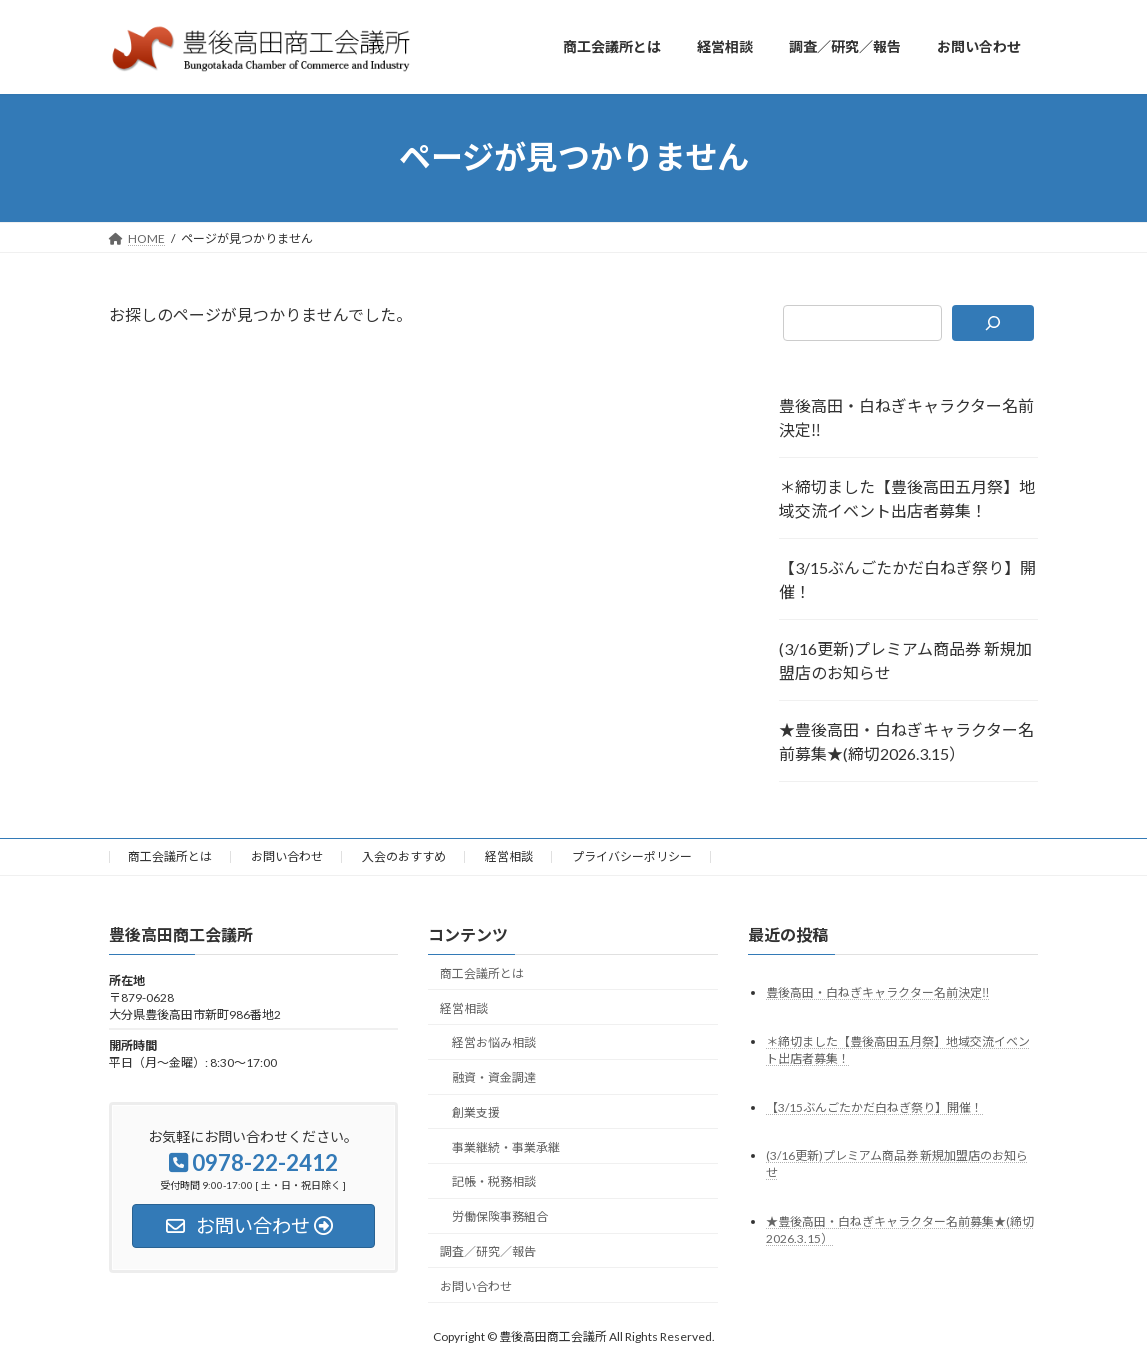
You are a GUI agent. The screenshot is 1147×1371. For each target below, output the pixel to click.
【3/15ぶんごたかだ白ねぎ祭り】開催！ (907, 579)
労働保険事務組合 (500, 1216)
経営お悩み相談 (494, 1042)
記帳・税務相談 (494, 1181)
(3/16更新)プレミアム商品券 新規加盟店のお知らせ (905, 660)
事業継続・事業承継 (506, 1146)
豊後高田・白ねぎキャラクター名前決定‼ (906, 417)
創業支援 (476, 1111)
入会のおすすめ (404, 856)
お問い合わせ (287, 856)
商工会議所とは (170, 856)
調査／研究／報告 (488, 1251)
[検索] (993, 323)
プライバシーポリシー (632, 856)
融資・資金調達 (494, 1077)
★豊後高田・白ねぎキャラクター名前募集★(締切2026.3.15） (906, 741)
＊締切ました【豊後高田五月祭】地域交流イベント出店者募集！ (907, 498)
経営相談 (509, 856)
